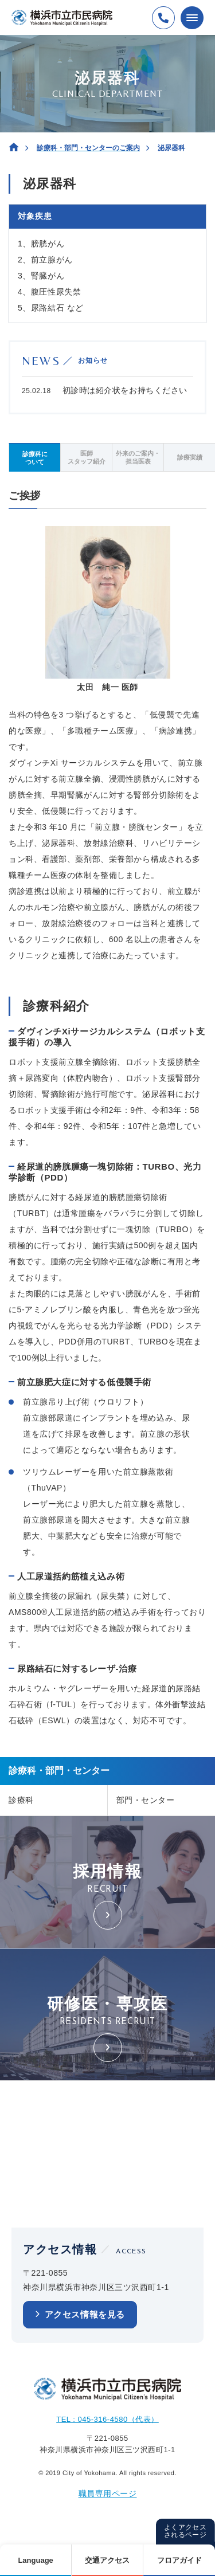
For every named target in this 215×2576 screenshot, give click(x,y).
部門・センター (145, 1800)
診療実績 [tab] (189, 457)
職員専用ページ (108, 2493)
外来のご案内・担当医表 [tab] (138, 457)
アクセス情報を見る (85, 2314)
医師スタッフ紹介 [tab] (86, 457)
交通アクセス (107, 2560)
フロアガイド (179, 2560)
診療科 (21, 1800)
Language (35, 2560)
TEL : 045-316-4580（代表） (107, 2419)
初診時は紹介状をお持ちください (124, 390)
